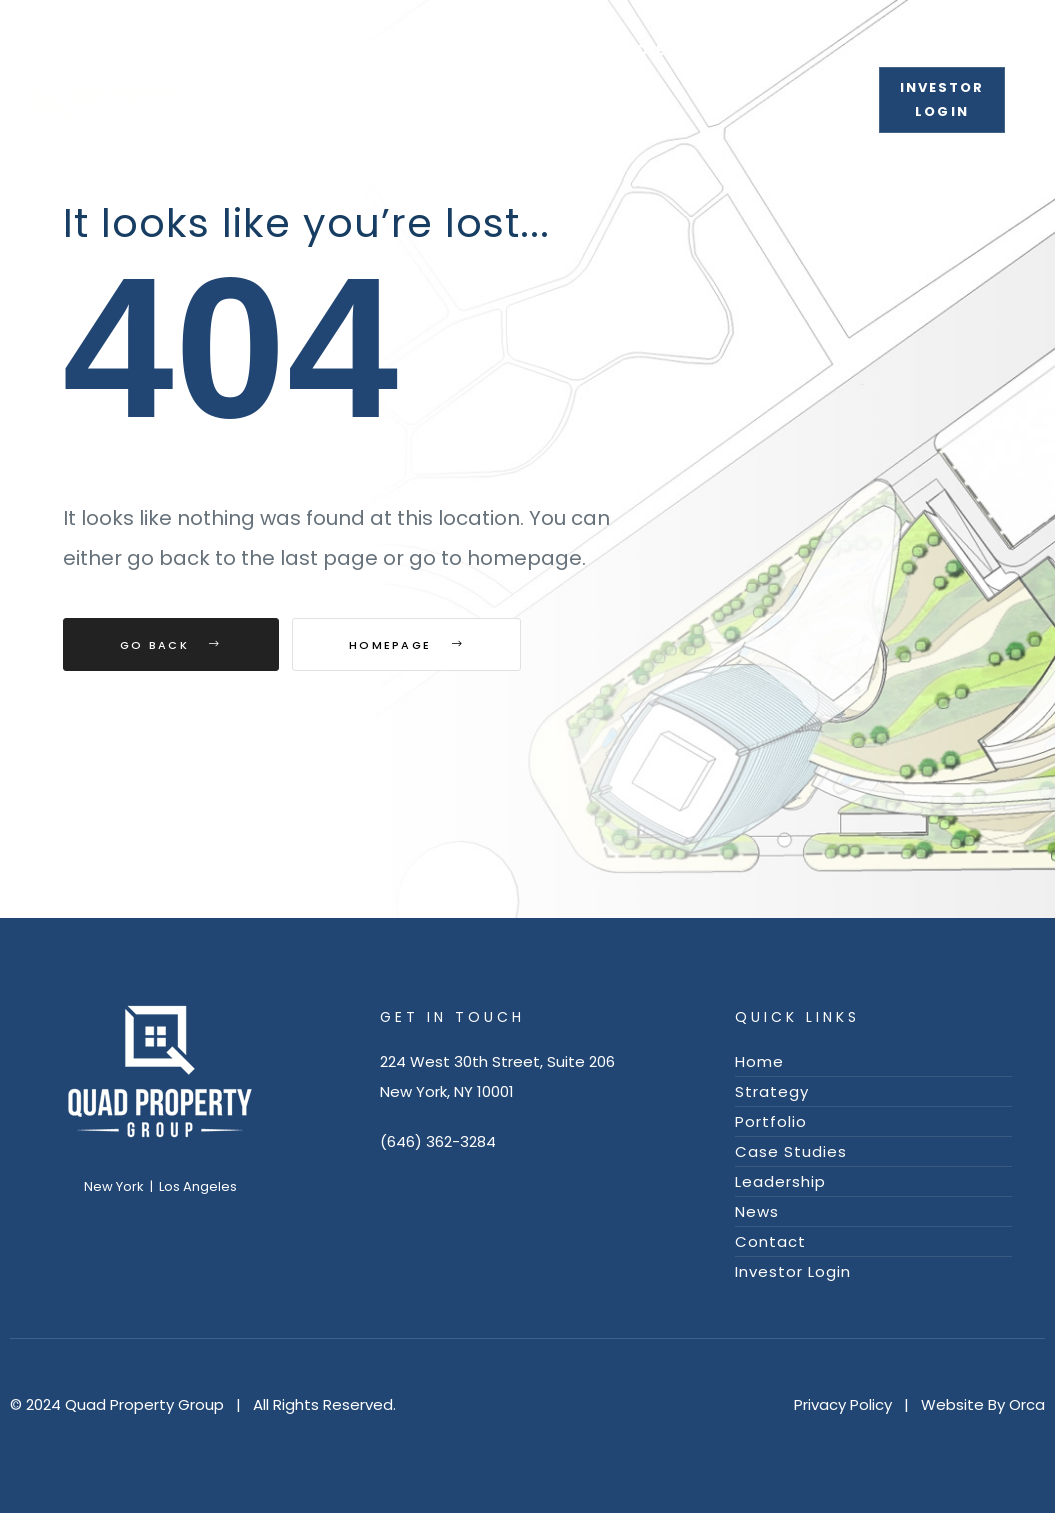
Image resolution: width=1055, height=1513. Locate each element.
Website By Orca (983, 1404)
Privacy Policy (843, 1404)
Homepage (406, 645)
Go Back (171, 645)
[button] (942, 99)
